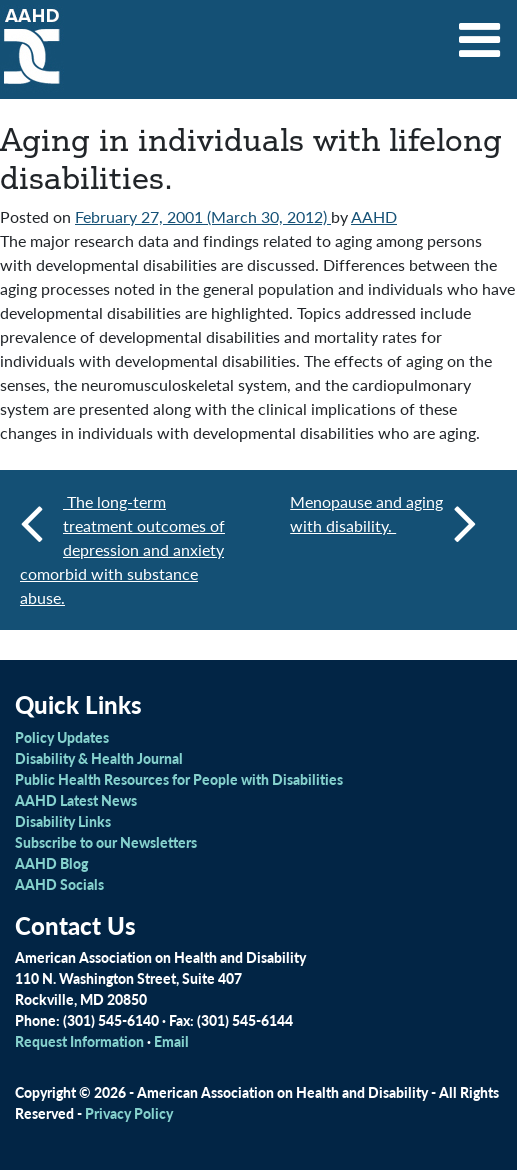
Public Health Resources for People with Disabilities (179, 779)
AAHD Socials (59, 884)
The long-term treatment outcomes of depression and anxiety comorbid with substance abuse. (122, 549)
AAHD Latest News (76, 800)
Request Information (79, 1041)
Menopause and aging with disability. (383, 522)
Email (171, 1041)
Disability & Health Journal (99, 758)
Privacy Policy (129, 1113)
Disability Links (63, 821)
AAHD (374, 216)
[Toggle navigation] (480, 33)
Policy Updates (62, 737)
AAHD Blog (51, 863)
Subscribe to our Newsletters (106, 842)
